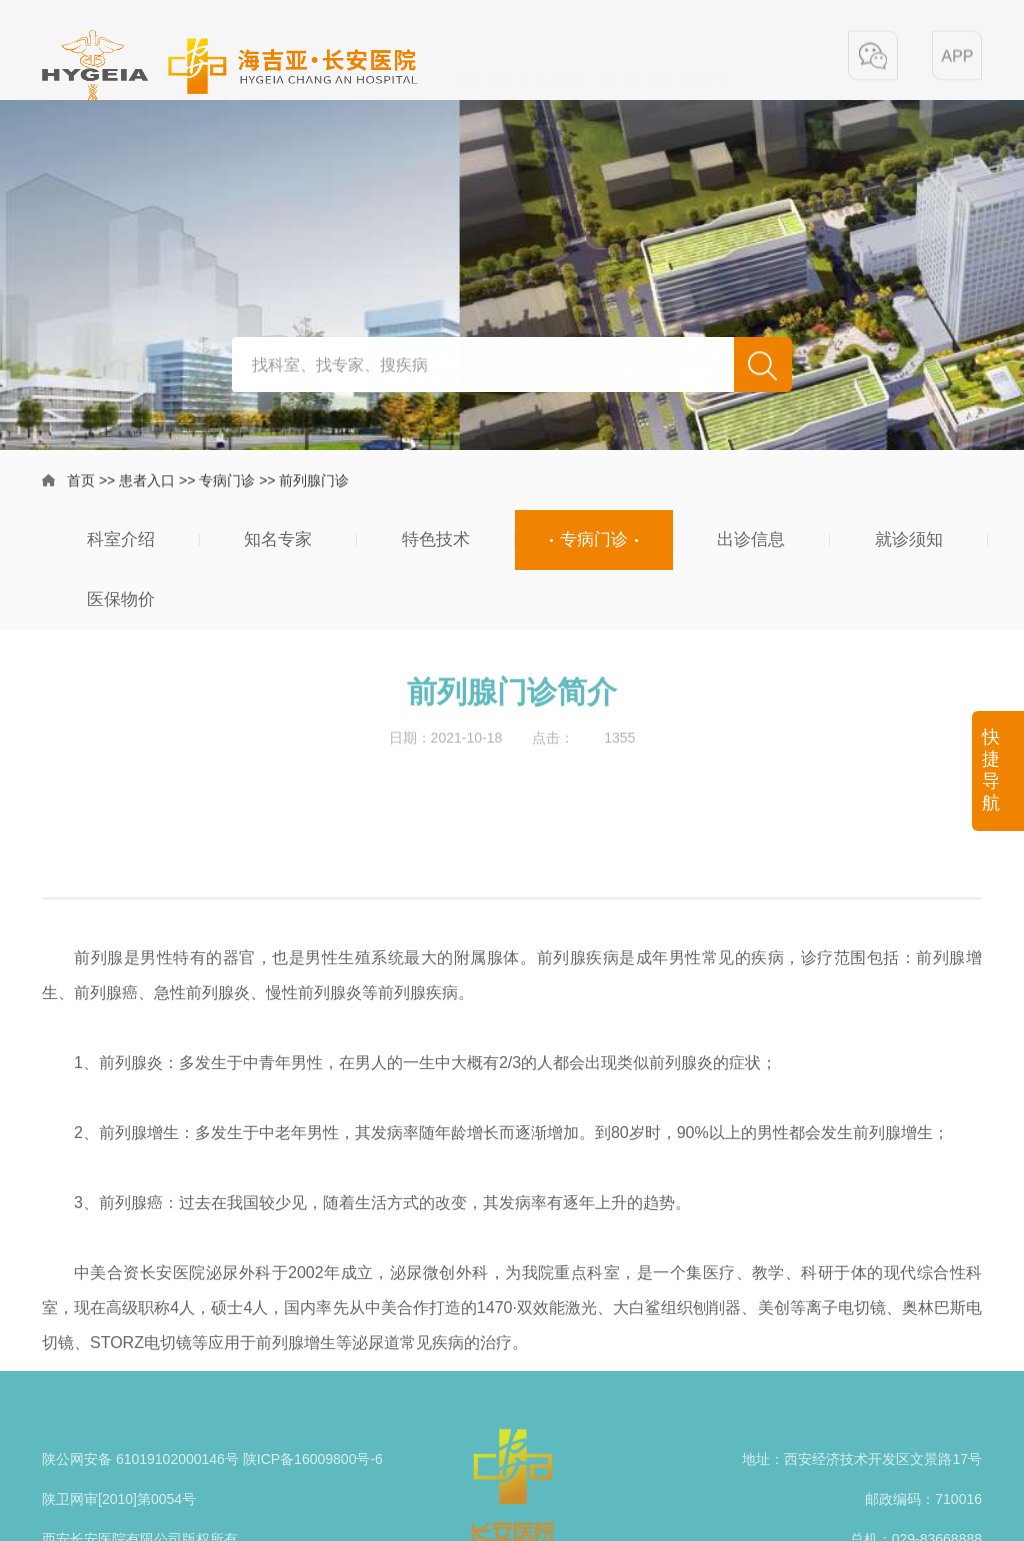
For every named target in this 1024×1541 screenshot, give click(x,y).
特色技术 (436, 539)
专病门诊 (227, 483)
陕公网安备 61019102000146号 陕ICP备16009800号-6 (212, 1489)
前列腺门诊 (314, 483)
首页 (81, 483)
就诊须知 (909, 539)
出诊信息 (751, 539)
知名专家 (278, 539)
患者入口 (147, 483)
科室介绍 (121, 539)
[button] (873, 57)
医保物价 (121, 599)
